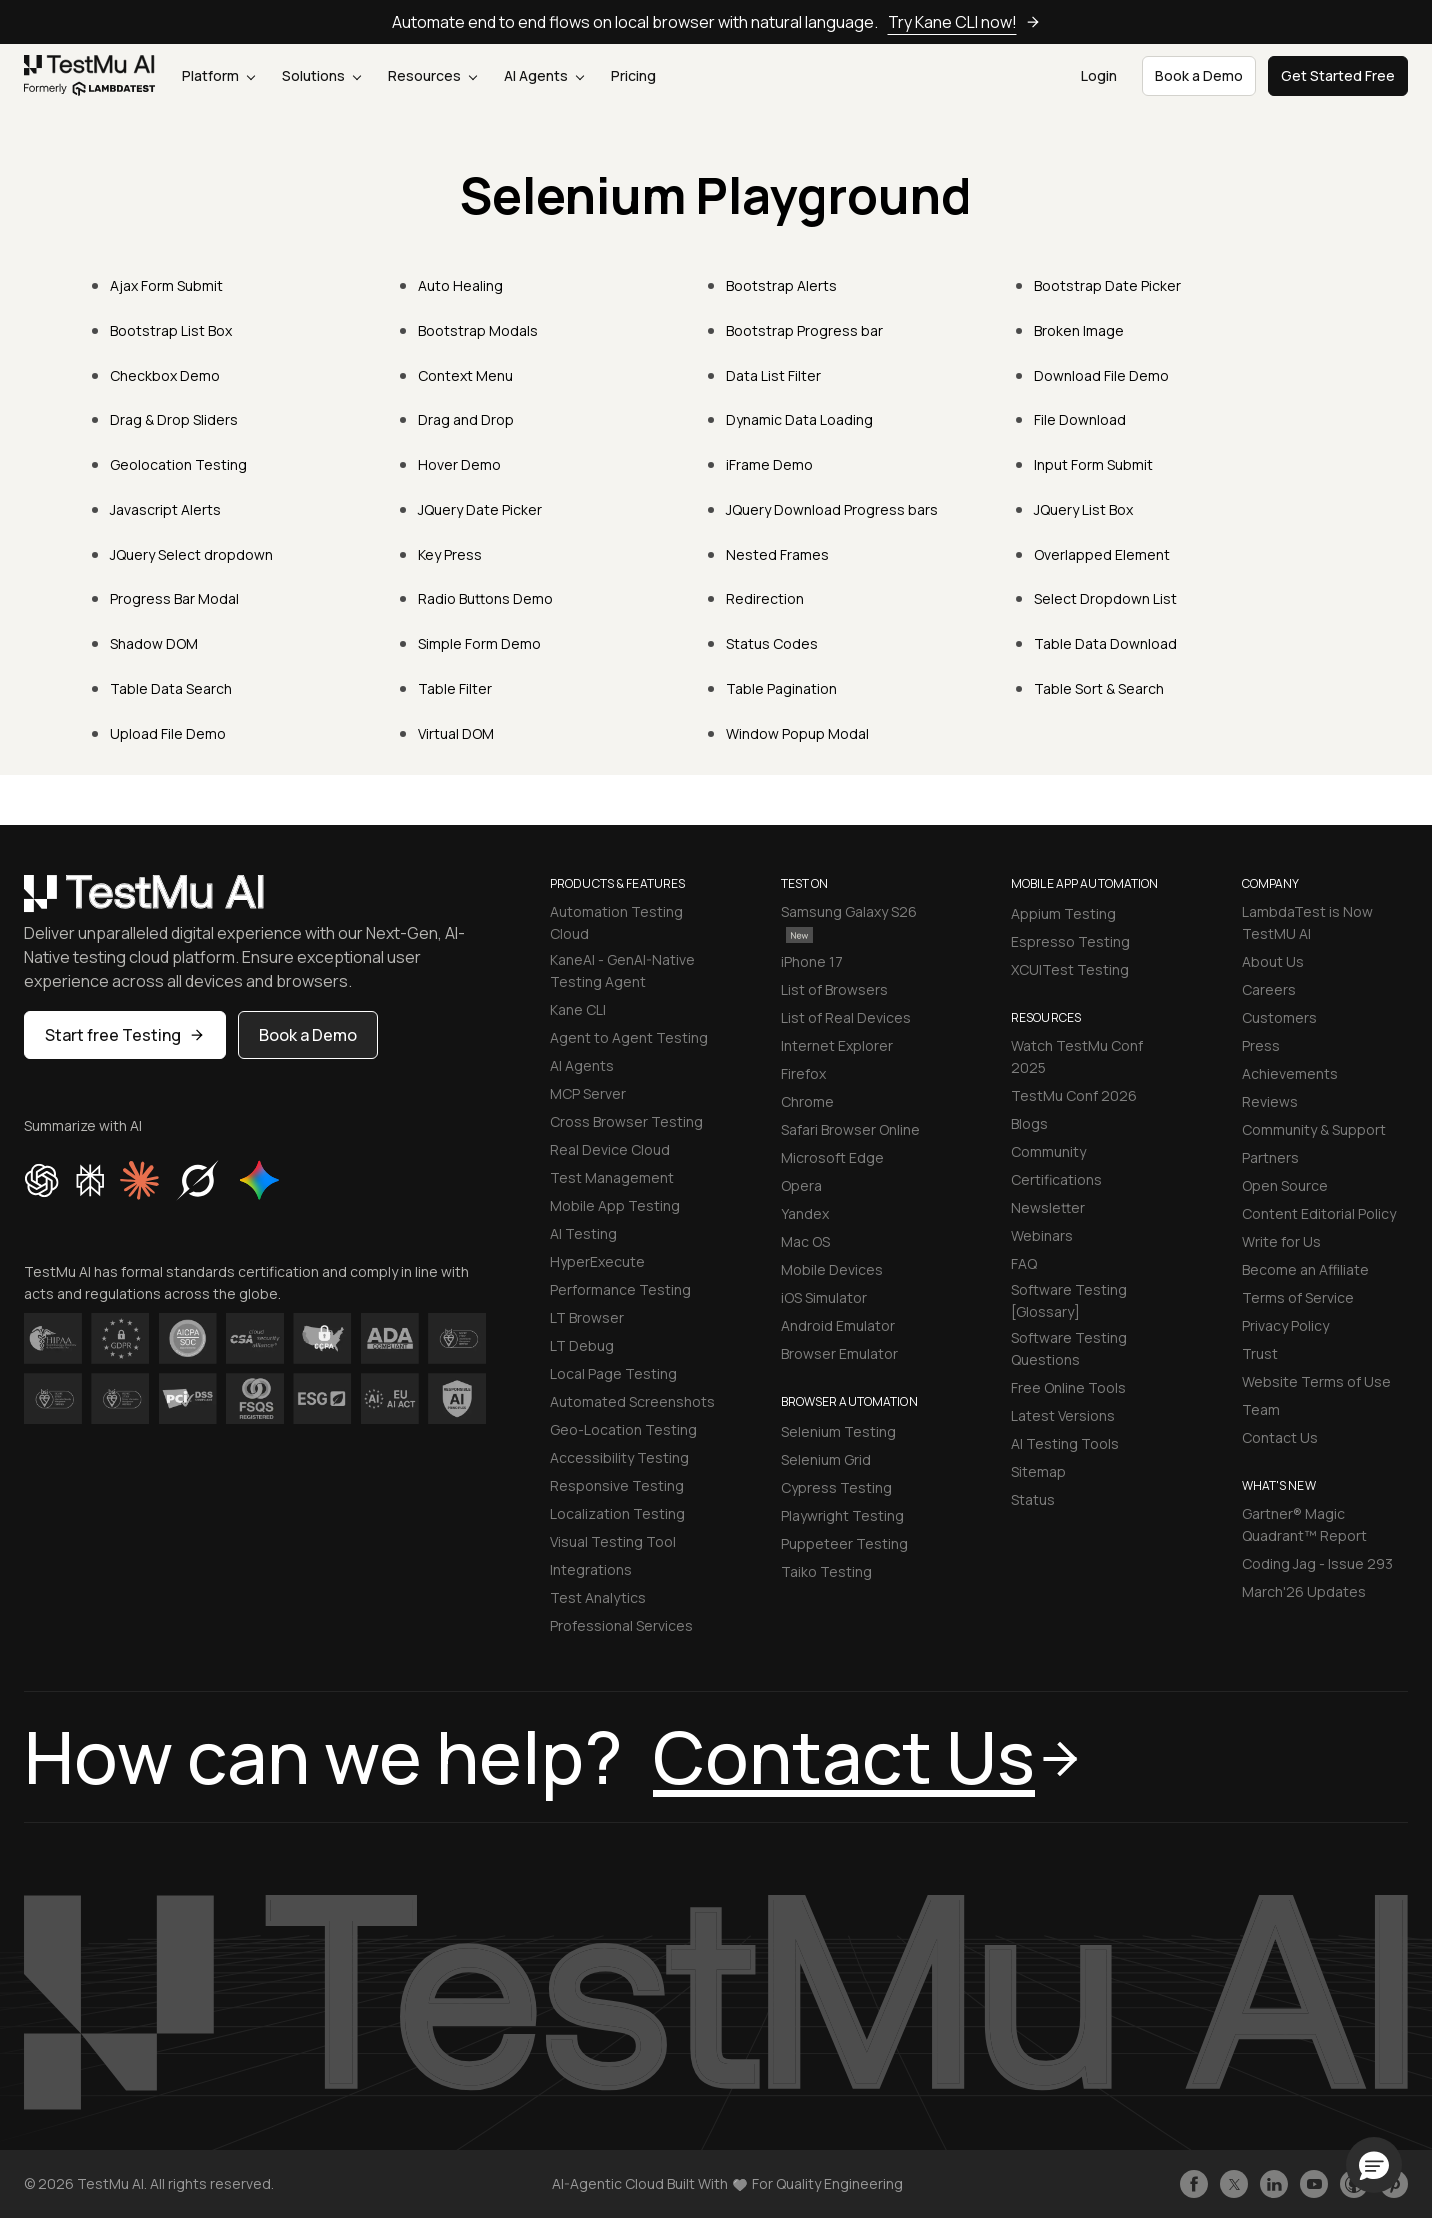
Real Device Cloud (610, 1149)
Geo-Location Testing (623, 1429)
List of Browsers (834, 989)
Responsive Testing (617, 1485)
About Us (1273, 961)
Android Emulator (838, 1325)
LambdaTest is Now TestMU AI (1307, 922)
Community (1048, 1151)
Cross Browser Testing (626, 1121)
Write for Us (1281, 1241)
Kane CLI (578, 1009)
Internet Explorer (837, 1045)
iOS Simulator (824, 1297)
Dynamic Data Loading (799, 419)
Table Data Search (171, 688)
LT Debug (582, 1345)
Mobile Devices (832, 1269)
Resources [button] (432, 75)
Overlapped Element (1102, 554)
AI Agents (544, 75)
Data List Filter (773, 375)
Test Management (612, 1177)
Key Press (450, 554)
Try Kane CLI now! (964, 22)
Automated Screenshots (632, 1401)
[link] (90, 76)
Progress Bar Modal (174, 598)
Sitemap (1038, 1471)
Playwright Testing (842, 1515)
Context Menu (465, 375)
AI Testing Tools (1065, 1443)
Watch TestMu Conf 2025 (1077, 1056)
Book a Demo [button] (1199, 75)
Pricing (633, 75)
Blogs (1029, 1123)
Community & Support (1314, 1129)
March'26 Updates (1304, 1591)
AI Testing (583, 1233)
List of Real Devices (846, 1017)
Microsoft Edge (832, 1157)
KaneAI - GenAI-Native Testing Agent (622, 970)
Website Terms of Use (1316, 1381)
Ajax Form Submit (166, 285)
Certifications (1056, 1179)
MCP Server (588, 1093)
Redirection (765, 598)
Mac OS (805, 1241)
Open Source (1285, 1185)
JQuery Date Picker (480, 509)
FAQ (1024, 1263)
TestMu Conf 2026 (1074, 1095)
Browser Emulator (839, 1353)
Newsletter (1048, 1207)
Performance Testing (620, 1289)
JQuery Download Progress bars (832, 509)
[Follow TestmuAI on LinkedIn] (1274, 2184)
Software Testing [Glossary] (1069, 1300)
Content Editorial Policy (1319, 1213)
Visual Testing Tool (613, 1541)
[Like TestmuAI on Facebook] (1194, 2184)
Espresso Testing (1070, 941)
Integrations (591, 1569)
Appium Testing (1063, 913)
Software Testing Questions (1069, 1348)
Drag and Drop (466, 419)
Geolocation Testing (178, 464)
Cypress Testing (836, 1487)
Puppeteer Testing (844, 1543)
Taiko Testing (826, 1571)
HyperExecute (597, 1261)
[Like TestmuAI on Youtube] (1314, 2184)
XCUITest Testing (1070, 969)
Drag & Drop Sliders (174, 419)
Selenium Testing (838, 1431)
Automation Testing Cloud (616, 922)
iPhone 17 (812, 961)
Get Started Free (1338, 75)
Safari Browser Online (850, 1129)
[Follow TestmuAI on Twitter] (1234, 2184)
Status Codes (772, 643)
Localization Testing (617, 1513)
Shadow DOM (154, 643)
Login (1099, 75)
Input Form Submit (1093, 464)
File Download (1080, 419)
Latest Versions (1063, 1415)
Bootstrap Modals (478, 330)
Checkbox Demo (165, 375)
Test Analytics (598, 1597)
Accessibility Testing (619, 1457)
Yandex (805, 1213)
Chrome (807, 1101)
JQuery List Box (1083, 509)
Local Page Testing (613, 1373)
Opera (801, 1185)
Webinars (1042, 1235)
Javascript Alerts (165, 509)
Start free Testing (125, 1035)
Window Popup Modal (797, 733)
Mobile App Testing (615, 1205)
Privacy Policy (1285, 1325)
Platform (218, 75)
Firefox (803, 1073)
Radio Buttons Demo (485, 598)
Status (1033, 1499)
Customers (1279, 1017)
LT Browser (587, 1317)
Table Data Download (1105, 643)
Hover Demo (459, 464)
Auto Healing (460, 285)
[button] (1374, 2165)
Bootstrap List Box (171, 330)
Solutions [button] (321, 75)
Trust (1260, 1353)
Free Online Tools (1068, 1387)
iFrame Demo (769, 464)
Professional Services (621, 1625)
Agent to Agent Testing (629, 1037)
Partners (1270, 1157)
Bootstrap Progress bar (804, 330)
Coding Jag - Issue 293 (1317, 1563)
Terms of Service (1298, 1297)
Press (1261, 1045)
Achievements (1290, 1073)
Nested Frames (777, 554)
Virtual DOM (456, 733)
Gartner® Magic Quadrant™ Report (1304, 1524)
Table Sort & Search (1099, 688)
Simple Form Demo (479, 643)
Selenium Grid (826, 1459)
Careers (1269, 989)
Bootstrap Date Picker (1107, 285)
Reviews (1270, 1101)
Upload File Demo (168, 733)
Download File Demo (1101, 375)
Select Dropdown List (1105, 598)
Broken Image (1079, 330)
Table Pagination (781, 688)
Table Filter (455, 688)
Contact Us (1280, 1437)
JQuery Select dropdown (191, 554)
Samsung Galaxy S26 (849, 922)
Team (1261, 1409)
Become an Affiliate (1305, 1269)
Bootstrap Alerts (781, 285)
